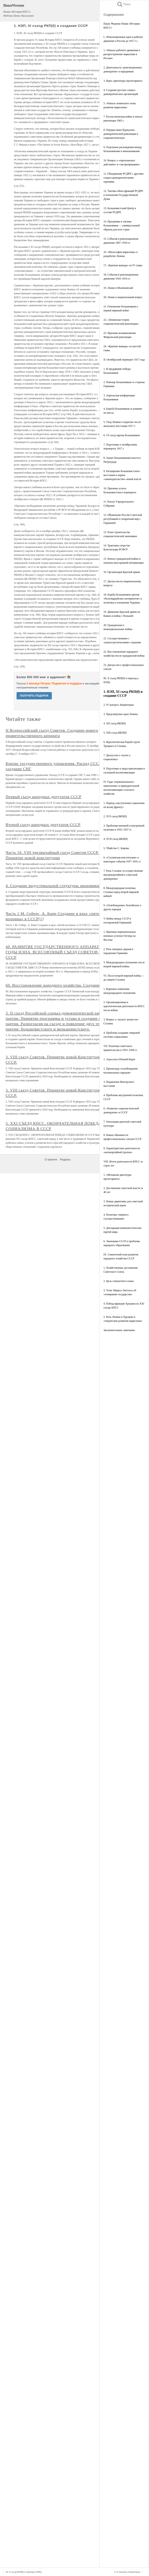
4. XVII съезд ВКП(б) (115, 838)
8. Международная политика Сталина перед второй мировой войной (121, 892)
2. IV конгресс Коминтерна (118, 704)
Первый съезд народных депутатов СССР (43, 796)
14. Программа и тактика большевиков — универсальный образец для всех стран (121, 225)
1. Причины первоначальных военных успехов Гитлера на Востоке (119, 935)
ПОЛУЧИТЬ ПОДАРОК (34, 695)
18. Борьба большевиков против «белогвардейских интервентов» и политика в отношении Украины (122, 598)
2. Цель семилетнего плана (118, 1281)
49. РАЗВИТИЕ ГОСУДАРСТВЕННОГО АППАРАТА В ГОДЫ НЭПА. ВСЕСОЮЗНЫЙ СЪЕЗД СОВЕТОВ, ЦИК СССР (57, 952)
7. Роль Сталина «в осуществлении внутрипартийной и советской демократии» (123, 874)
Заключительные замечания (119, 1330)
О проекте (51, 1159)
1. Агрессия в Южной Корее (119, 1059)
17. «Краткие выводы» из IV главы (122, 265)
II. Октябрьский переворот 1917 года (124, 359)
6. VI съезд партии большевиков (121, 435)
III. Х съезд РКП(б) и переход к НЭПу (24, 2572)
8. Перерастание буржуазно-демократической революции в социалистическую (120, 133)
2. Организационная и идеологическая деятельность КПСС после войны (124, 1006)
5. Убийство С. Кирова (116, 848)
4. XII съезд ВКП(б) (114, 723)
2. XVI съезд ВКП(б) (115, 816)
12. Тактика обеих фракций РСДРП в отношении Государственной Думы (123, 195)
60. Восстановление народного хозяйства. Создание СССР (59, 985)
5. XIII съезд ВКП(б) (115, 732)
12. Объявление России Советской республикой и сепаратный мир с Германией (122, 519)
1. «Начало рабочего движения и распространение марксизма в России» (121, 54)
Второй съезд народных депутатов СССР (43, 824)
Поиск (123, 4)
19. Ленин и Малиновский (118, 287)
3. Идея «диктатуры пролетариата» (123, 80)
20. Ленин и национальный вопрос (122, 297)
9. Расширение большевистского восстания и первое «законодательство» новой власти (122, 475)
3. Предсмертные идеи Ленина (120, 714)
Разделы (65, 1159)
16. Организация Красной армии (121, 572)
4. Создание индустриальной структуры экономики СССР (58, 885)
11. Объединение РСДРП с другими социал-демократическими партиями (123, 177)
